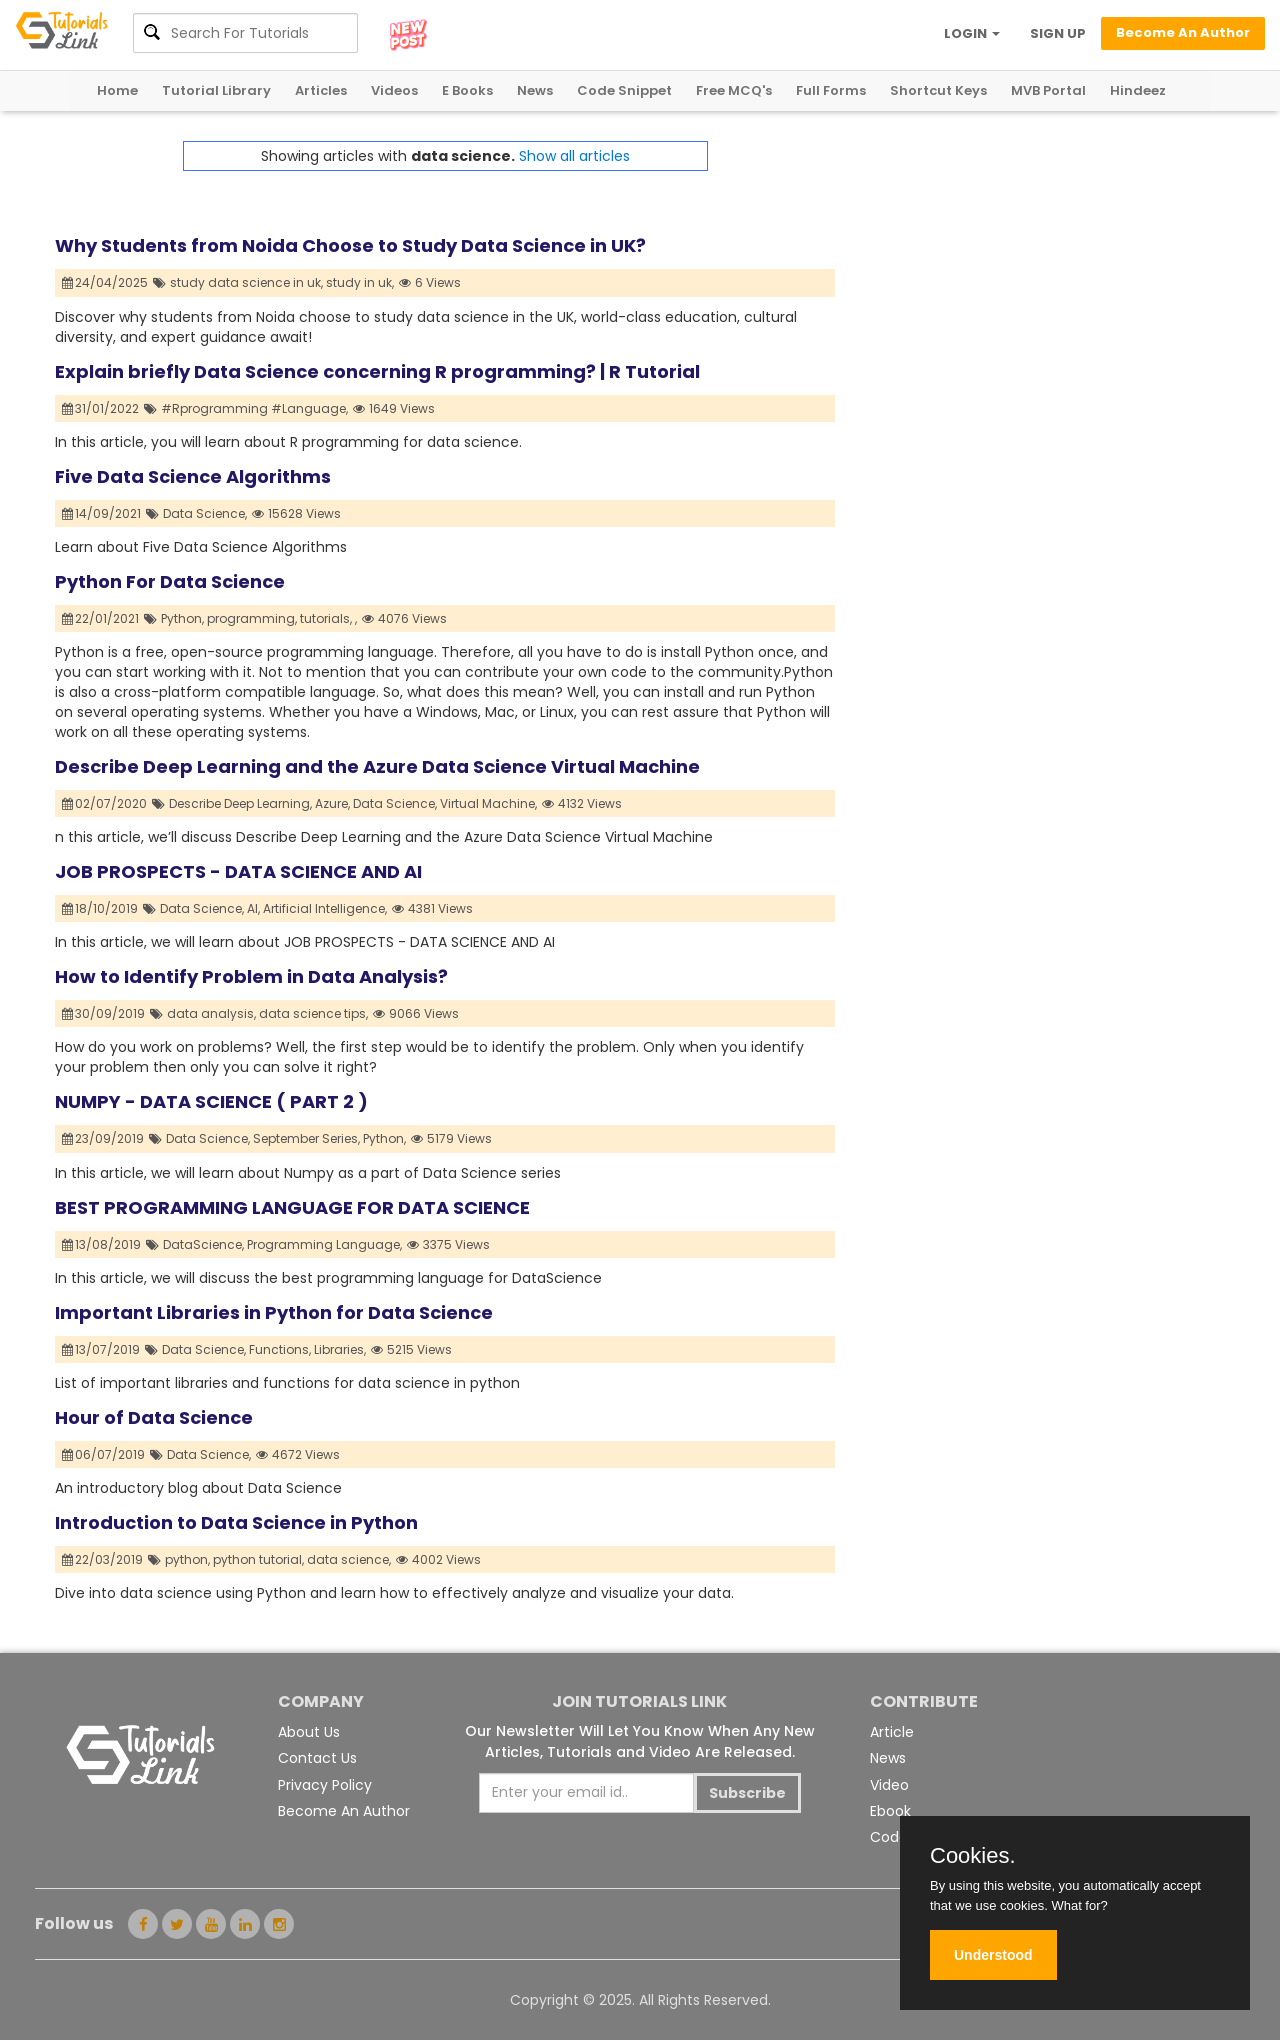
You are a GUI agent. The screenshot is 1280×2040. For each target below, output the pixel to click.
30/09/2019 (104, 1013)
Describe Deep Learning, (240, 803)
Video (889, 1785)
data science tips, (313, 1013)
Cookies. (973, 1856)
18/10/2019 (100, 908)
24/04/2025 (105, 282)
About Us (309, 1732)
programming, (252, 618)
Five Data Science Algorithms (193, 476)
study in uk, (360, 282)
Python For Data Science (170, 581)
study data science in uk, (246, 282)
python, (187, 1559)
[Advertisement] (1030, 281)
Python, (182, 618)
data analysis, (211, 1013)
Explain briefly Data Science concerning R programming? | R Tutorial (377, 371)
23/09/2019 (103, 1138)
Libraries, (340, 1349)
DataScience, (203, 1244)
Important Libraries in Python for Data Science (274, 1312)
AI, (253, 908)
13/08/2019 (102, 1244)
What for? (1079, 1905)
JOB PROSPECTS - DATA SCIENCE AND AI (238, 871)
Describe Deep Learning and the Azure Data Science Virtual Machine (377, 766)
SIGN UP (1058, 33)
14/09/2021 (102, 513)
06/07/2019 (104, 1454)
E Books (467, 90)
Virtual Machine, (488, 803)
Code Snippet (624, 90)
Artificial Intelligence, (325, 908)
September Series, (306, 1138)
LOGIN (972, 33)
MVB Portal (1048, 90)
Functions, (280, 1349)
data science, (349, 1559)
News (535, 90)
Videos (394, 90)
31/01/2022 (101, 408)
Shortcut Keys (938, 90)
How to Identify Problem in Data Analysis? (251, 976)
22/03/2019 (103, 1559)
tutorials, (326, 618)
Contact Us (317, 1758)
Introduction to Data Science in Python (236, 1522)
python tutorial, (258, 1559)
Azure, (332, 803)
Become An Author (344, 1811)
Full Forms (831, 90)
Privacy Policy (325, 1785)
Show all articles (574, 156)
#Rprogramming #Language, (254, 408)
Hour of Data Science (154, 1417)
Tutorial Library (216, 90)
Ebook (890, 1811)
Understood (993, 1955)
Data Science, (205, 513)
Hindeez (1138, 90)
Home (117, 90)
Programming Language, (324, 1244)
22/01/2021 (101, 618)
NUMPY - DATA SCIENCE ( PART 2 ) (211, 1101)
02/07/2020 (105, 803)
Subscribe (747, 1793)
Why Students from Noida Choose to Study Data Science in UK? (350, 245)
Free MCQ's (734, 90)
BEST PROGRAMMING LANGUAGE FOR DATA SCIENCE (292, 1207)
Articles (321, 90)
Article (892, 1732)
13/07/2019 (101, 1349)
